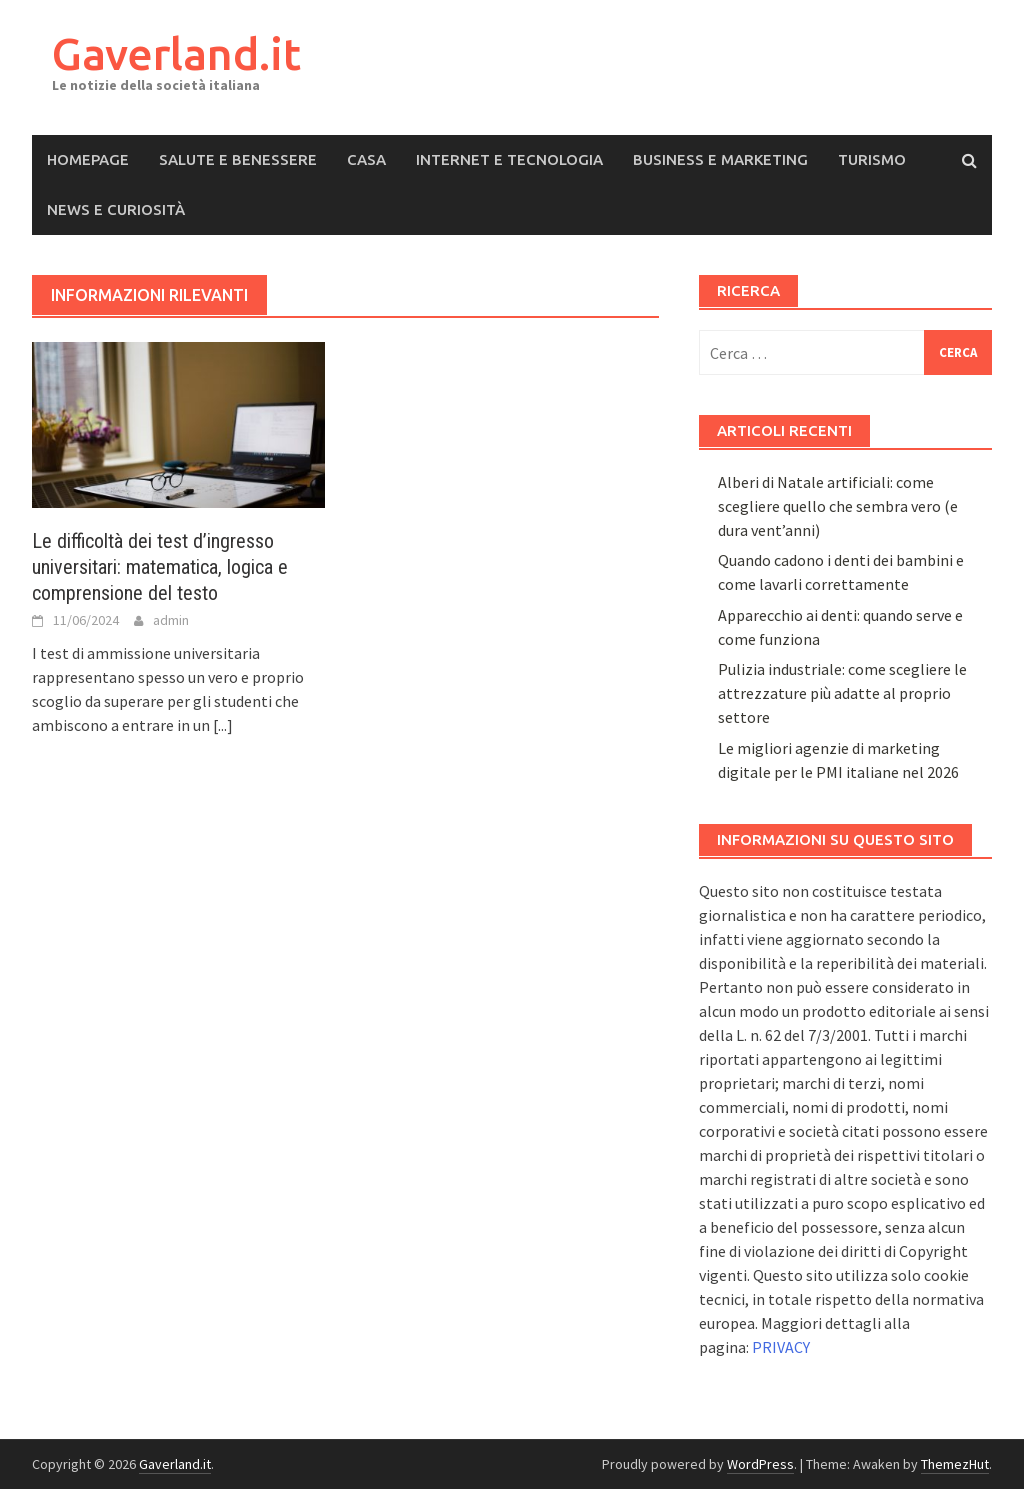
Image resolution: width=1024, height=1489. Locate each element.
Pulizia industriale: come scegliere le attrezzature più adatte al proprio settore (842, 693)
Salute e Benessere (238, 159)
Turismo (872, 159)
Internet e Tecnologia (509, 159)
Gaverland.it (176, 53)
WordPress (760, 1464)
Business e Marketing (720, 159)
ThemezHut (955, 1464)
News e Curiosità (116, 209)
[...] (223, 725)
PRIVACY (781, 1347)
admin (171, 620)
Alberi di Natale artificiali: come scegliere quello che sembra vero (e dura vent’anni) (838, 506)
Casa (366, 159)
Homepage (88, 159)
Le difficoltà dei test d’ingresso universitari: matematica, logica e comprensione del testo (160, 567)
